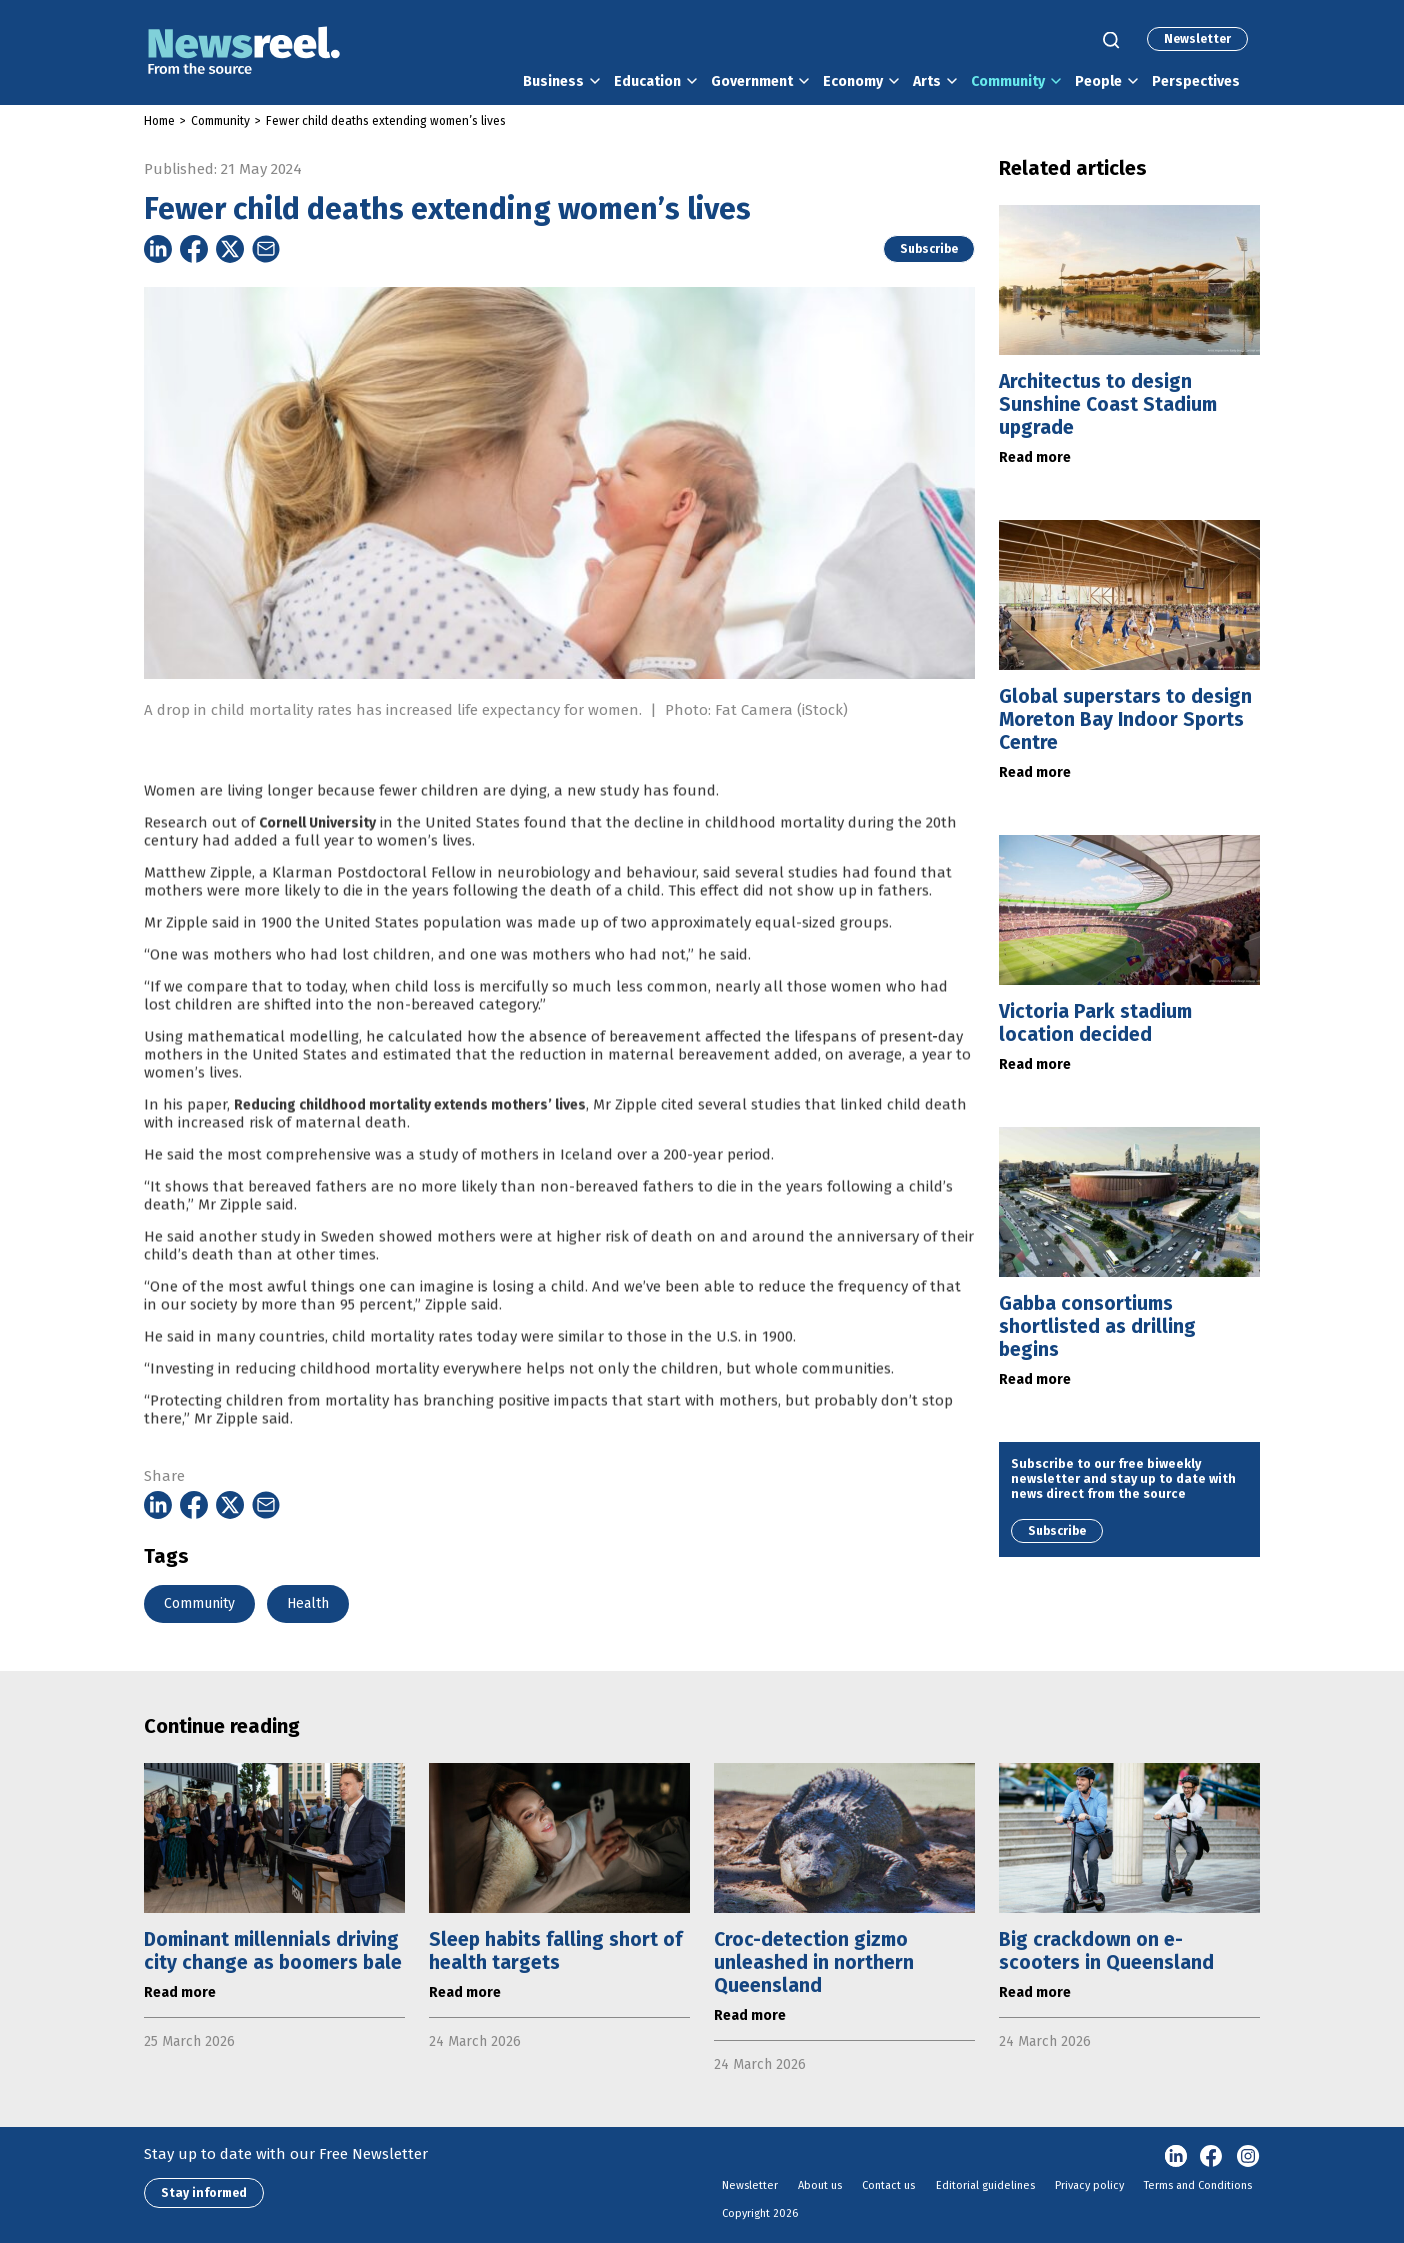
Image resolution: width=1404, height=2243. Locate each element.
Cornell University (317, 857)
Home (159, 121)
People (1098, 81)
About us (820, 2185)
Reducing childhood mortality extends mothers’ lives (410, 1139)
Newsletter (1197, 39)
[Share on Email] (266, 249)
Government (752, 81)
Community (1008, 81)
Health (308, 1603)
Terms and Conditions (1198, 2185)
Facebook (1212, 2157)
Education (647, 81)
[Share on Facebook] (194, 249)
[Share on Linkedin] (158, 249)
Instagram (1248, 2157)
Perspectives (1196, 81)
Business (553, 81)
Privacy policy (1089, 2185)
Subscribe (929, 249)
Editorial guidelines (985, 2185)
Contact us (888, 2185)
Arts (927, 81)
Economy (853, 81)
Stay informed (204, 2193)
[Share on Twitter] (230, 249)
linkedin (1176, 2157)
